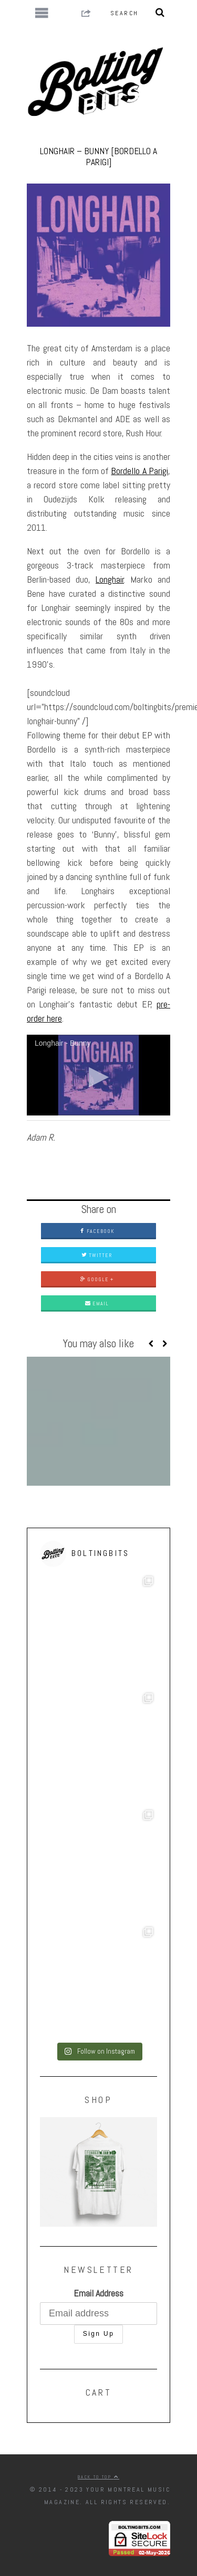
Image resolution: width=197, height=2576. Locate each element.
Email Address (98, 2293)
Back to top (98, 2477)
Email (97, 1303)
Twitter (96, 1255)
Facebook (97, 1231)
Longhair (110, 579)
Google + (96, 1279)
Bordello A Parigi (139, 471)
